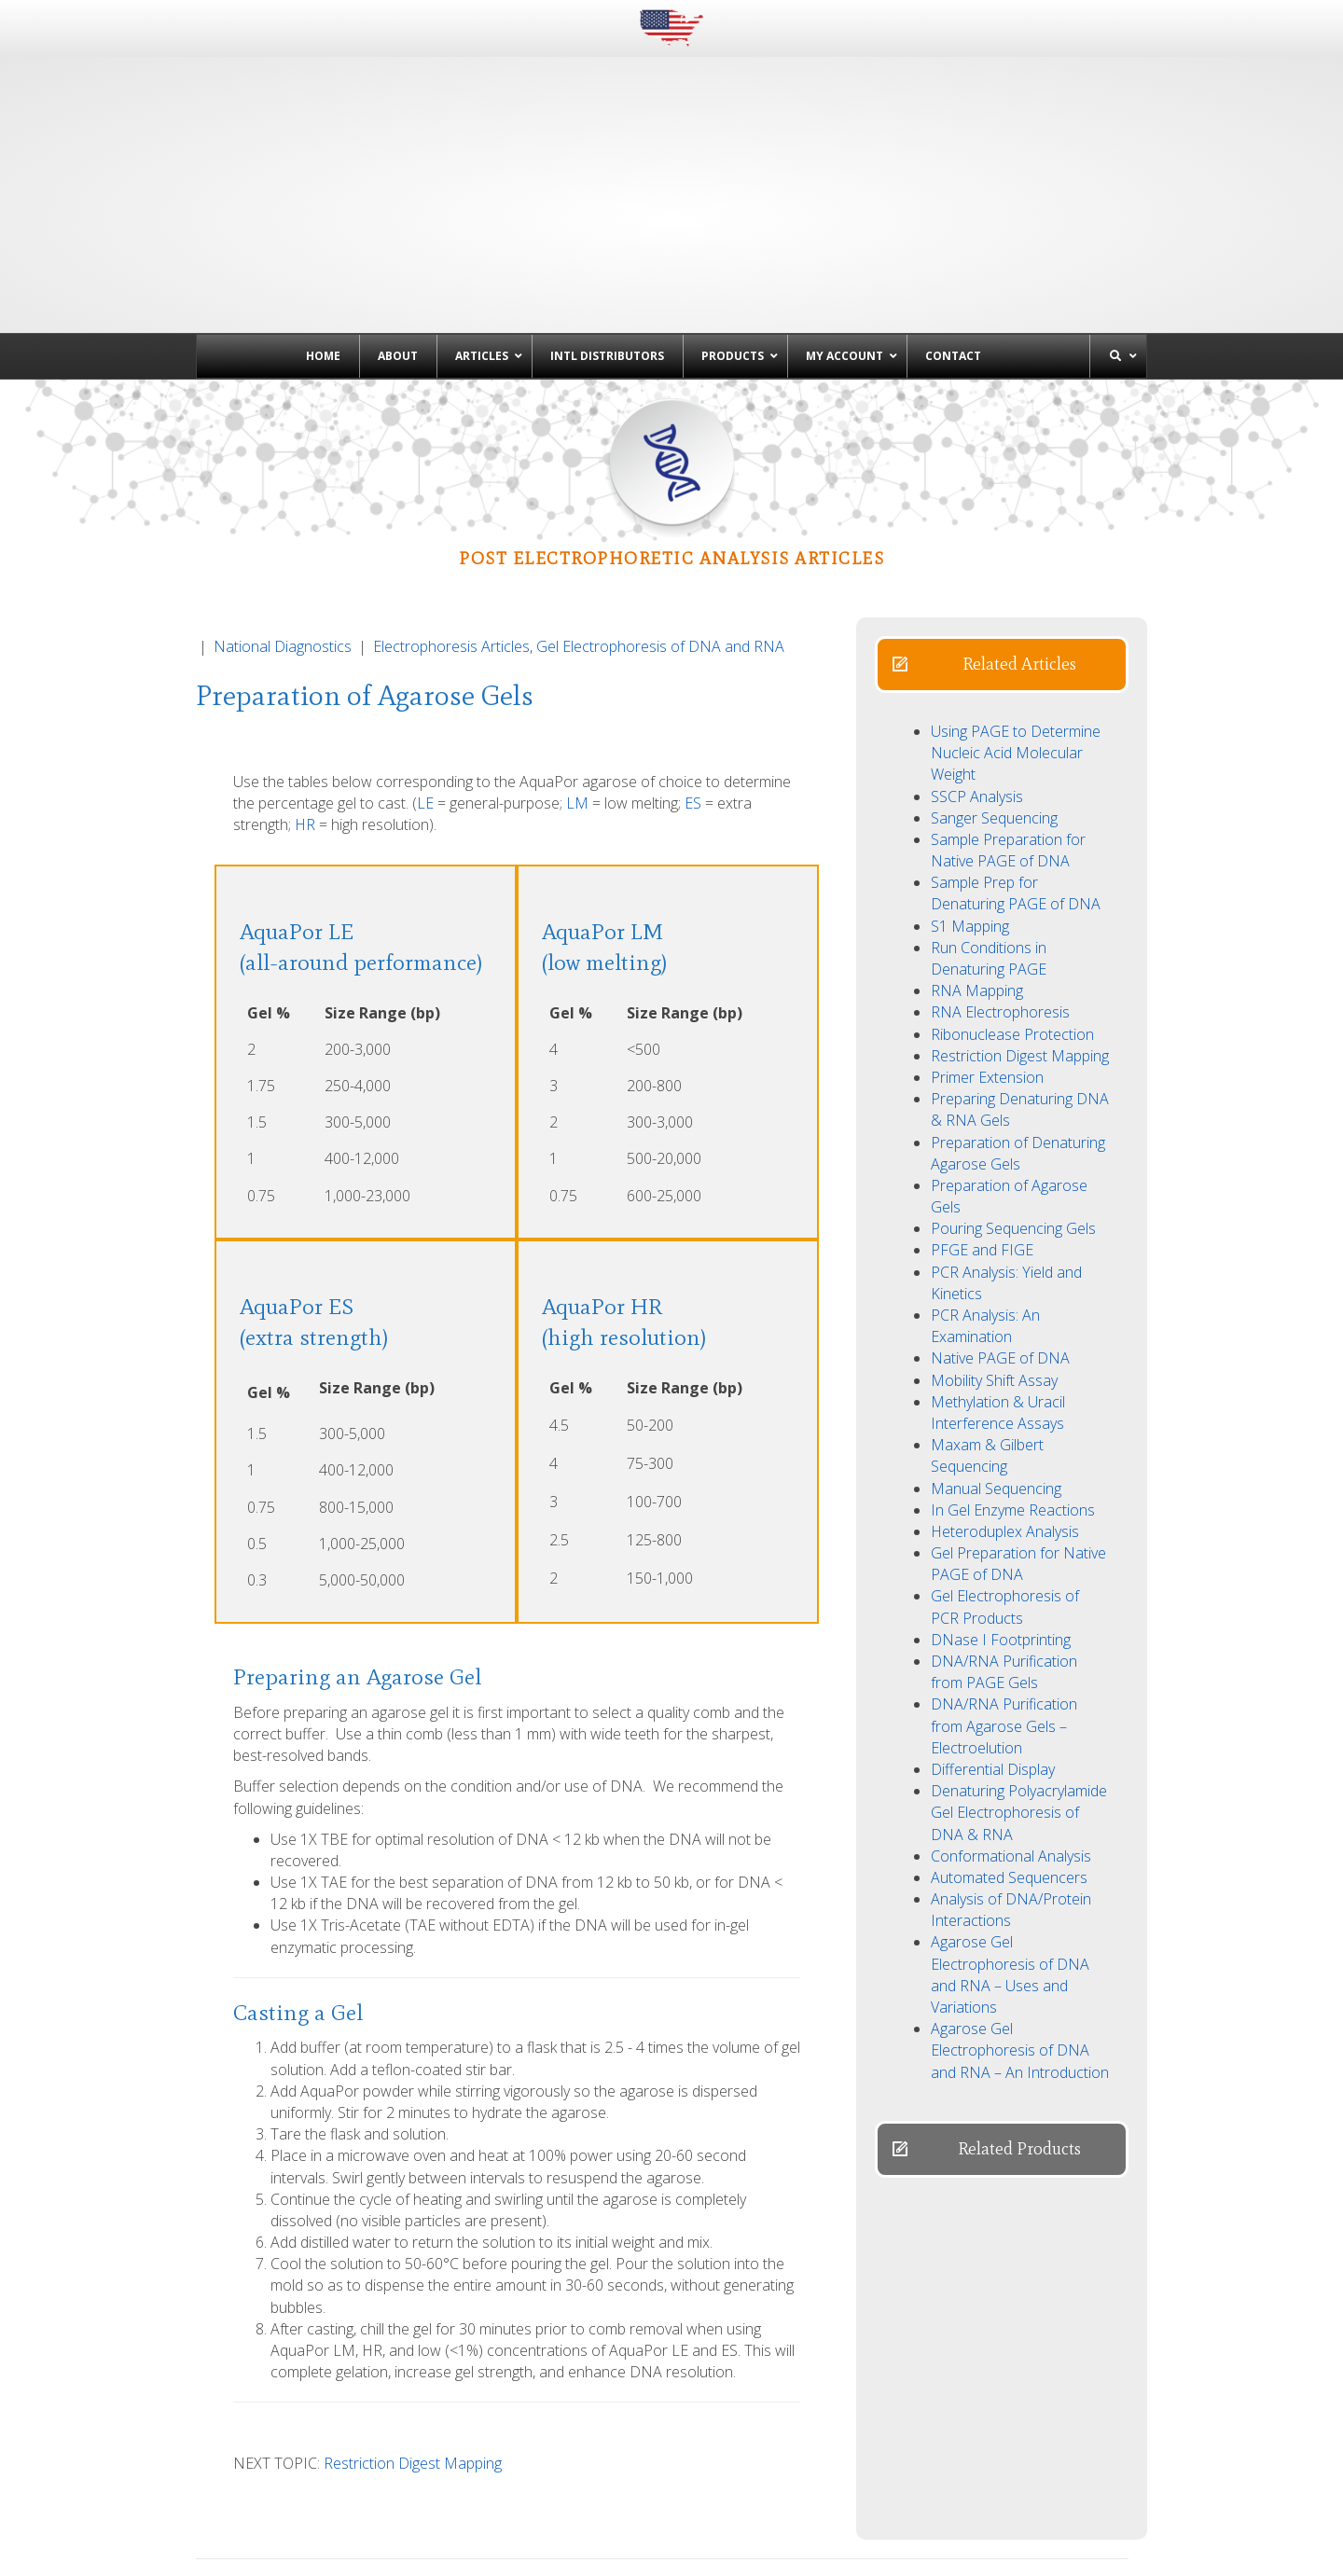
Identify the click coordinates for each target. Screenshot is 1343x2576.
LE (425, 666)
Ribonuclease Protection (1012, 897)
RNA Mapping (977, 853)
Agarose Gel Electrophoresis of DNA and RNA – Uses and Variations (1010, 1837)
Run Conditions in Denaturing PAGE (988, 821)
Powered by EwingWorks (1085, 2548)
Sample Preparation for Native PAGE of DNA (1008, 713)
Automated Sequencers (1009, 1740)
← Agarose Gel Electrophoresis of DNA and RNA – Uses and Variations (398, 2462)
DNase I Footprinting (1001, 1502)
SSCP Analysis (977, 659)
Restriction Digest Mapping (413, 2326)
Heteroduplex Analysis (1005, 1394)
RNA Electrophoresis (1000, 875)
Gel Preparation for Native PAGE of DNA (1018, 1426)
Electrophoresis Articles (451, 509)
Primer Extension (987, 940)
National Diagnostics (283, 509)
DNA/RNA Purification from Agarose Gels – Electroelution (1004, 1588)
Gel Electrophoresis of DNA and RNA (660, 509)
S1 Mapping (970, 789)
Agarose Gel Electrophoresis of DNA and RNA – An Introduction (1020, 1913)
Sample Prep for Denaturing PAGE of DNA (1016, 756)
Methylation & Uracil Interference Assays (998, 1275)
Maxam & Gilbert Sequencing (987, 1318)
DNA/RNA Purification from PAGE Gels (1004, 1535)
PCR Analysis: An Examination (985, 1189)
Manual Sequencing (996, 1351)
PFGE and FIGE (982, 1112)
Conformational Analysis (1011, 1719)
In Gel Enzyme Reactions (1013, 1373)
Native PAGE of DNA (1000, 1221)
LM (577, 666)
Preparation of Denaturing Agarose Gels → (985, 2451)
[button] (1001, 527)
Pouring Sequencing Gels (1013, 1091)
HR (305, 687)
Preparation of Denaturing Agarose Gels (1018, 1016)
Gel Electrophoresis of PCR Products (1005, 1469)
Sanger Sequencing (994, 681)
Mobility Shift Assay (994, 1243)
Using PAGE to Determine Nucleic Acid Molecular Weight (1016, 615)
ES (693, 666)
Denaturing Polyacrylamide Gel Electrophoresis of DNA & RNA (1019, 1675)
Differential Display (993, 1632)
